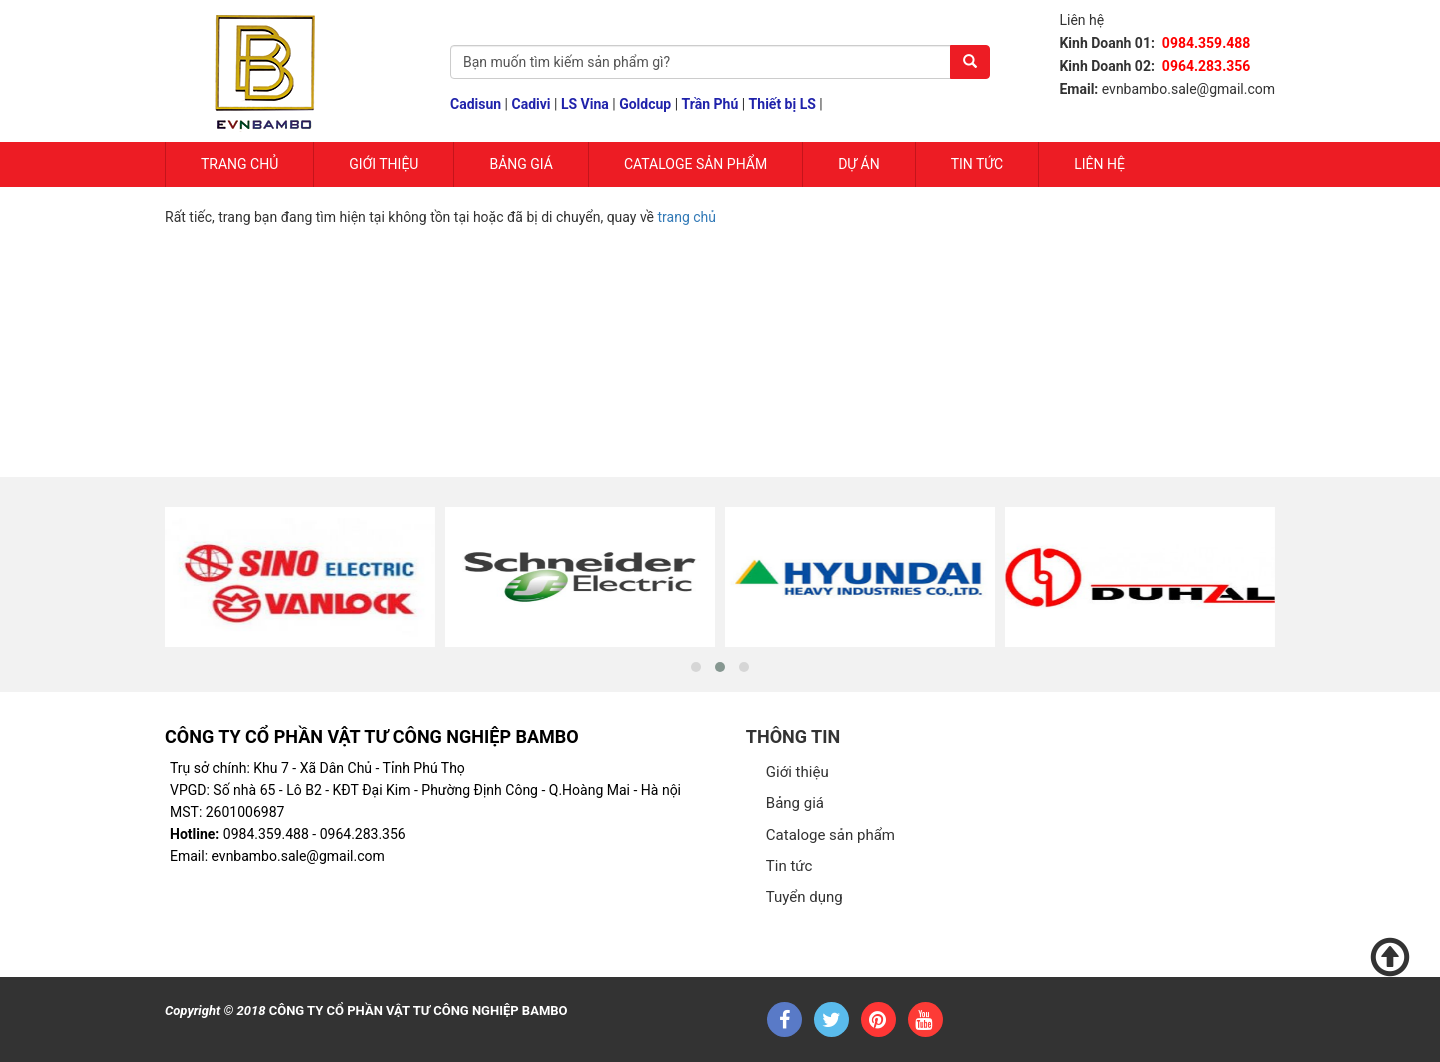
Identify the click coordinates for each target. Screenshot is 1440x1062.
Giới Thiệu (383, 164)
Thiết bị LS (782, 104)
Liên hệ (1099, 164)
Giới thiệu (797, 772)
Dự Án (859, 164)
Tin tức (977, 164)
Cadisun (475, 104)
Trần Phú (710, 104)
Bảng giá (520, 164)
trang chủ (687, 217)
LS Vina (585, 104)
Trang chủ (239, 164)
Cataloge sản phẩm (695, 164)
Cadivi (531, 104)
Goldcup (645, 104)
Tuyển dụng (804, 897)
